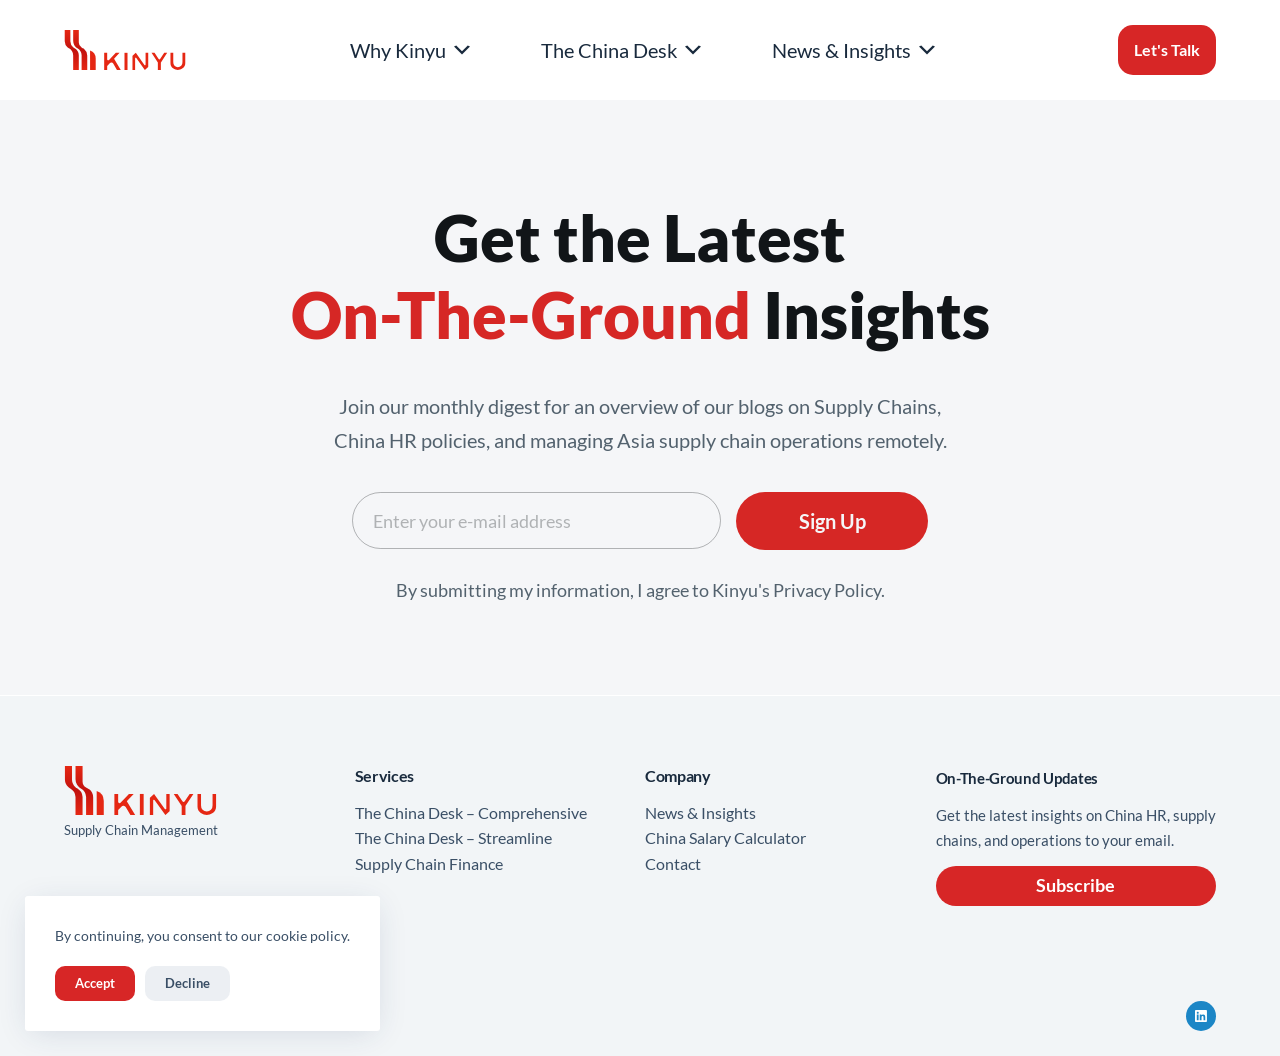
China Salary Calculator (725, 837)
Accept (95, 983)
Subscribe (1075, 885)
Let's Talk (1167, 49)
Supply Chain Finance (429, 863)
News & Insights (855, 50)
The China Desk (623, 50)
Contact (673, 863)
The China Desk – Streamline (453, 837)
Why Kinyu (412, 50)
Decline (187, 983)
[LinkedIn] (1201, 1016)
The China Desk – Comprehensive (471, 812)
